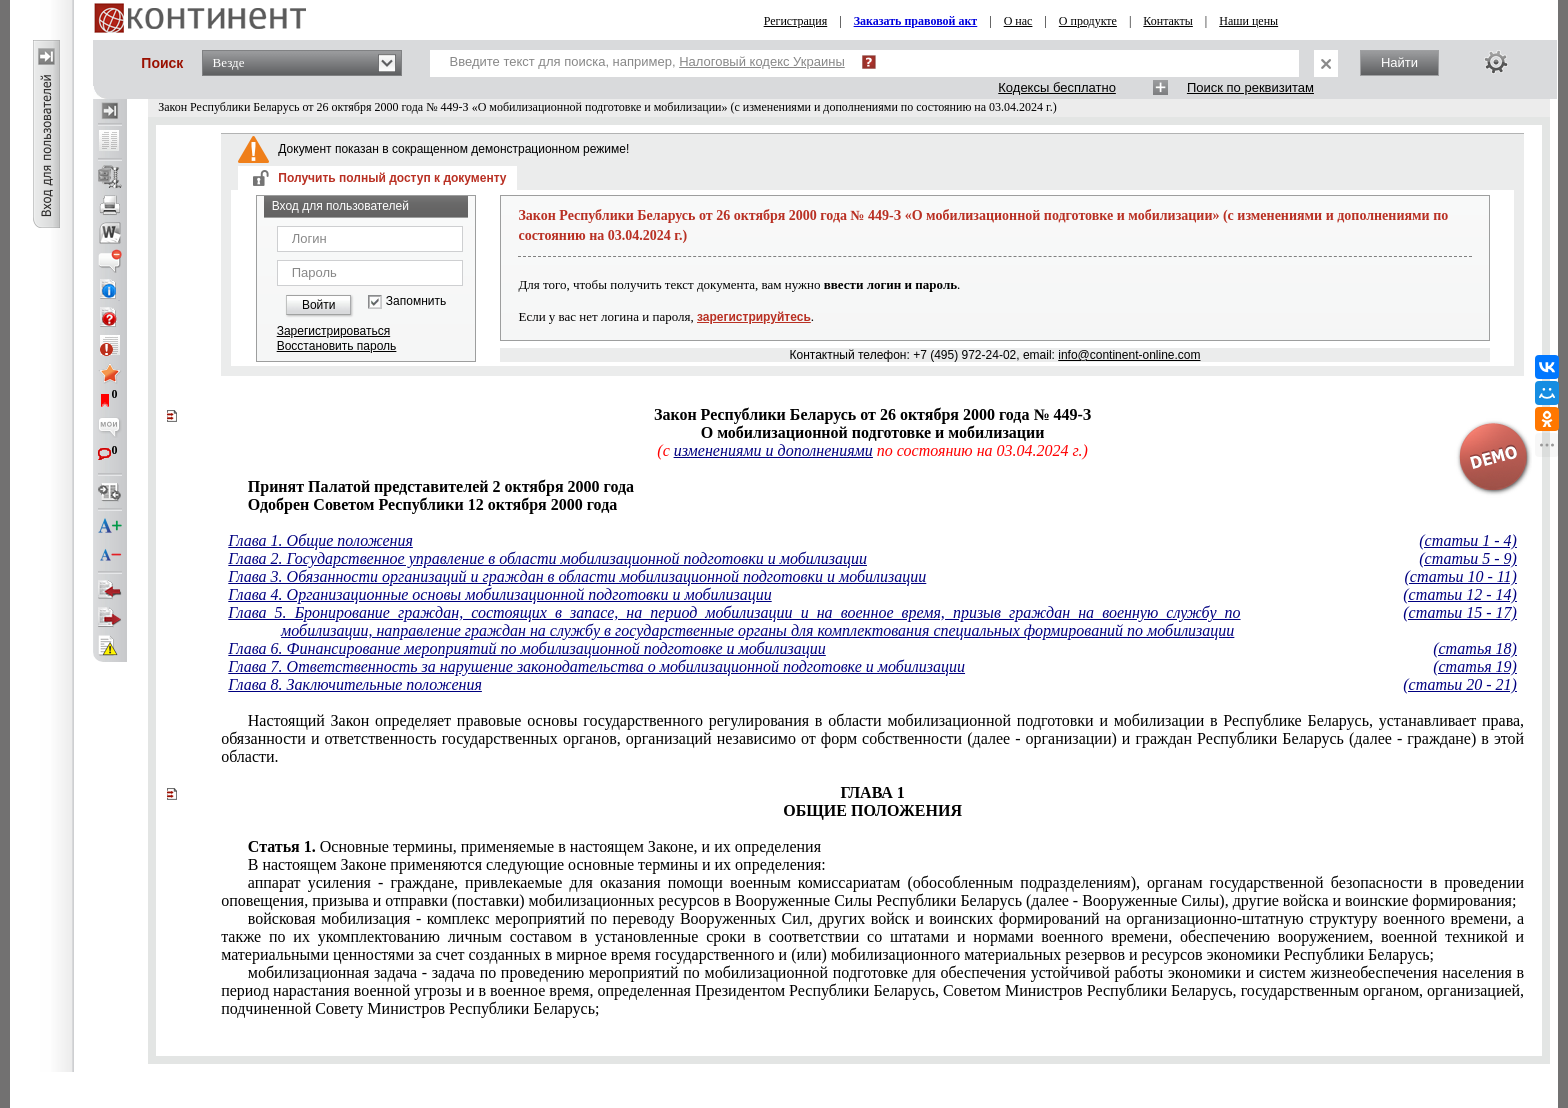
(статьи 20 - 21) (1460, 684)
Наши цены (1248, 21)
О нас (1018, 21)
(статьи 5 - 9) (1468, 558)
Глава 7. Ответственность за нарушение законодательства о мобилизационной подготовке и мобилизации (596, 666)
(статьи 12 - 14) (1460, 594)
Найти (1399, 62)
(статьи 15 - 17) (1460, 612)
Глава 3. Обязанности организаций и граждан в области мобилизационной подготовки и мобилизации (577, 576)
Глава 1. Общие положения (320, 540)
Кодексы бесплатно (1057, 87)
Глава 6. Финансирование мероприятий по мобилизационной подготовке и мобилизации (527, 648)
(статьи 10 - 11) (1460, 576)
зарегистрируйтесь (754, 317)
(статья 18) (1475, 648)
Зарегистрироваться (333, 331)
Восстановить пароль (337, 346)
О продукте (1088, 21)
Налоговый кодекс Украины (762, 61)
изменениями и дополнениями (773, 450)
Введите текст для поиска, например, (647, 61)
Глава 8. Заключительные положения (355, 684)
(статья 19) (1475, 666)
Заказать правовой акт (916, 21)
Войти (319, 305)
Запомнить (416, 301)
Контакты (1168, 21)
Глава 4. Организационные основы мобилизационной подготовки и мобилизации (499, 594)
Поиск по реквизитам (1250, 87)
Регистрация (796, 21)
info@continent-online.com (1129, 355)
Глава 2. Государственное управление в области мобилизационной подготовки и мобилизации (547, 558)
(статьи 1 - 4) (1468, 540)
